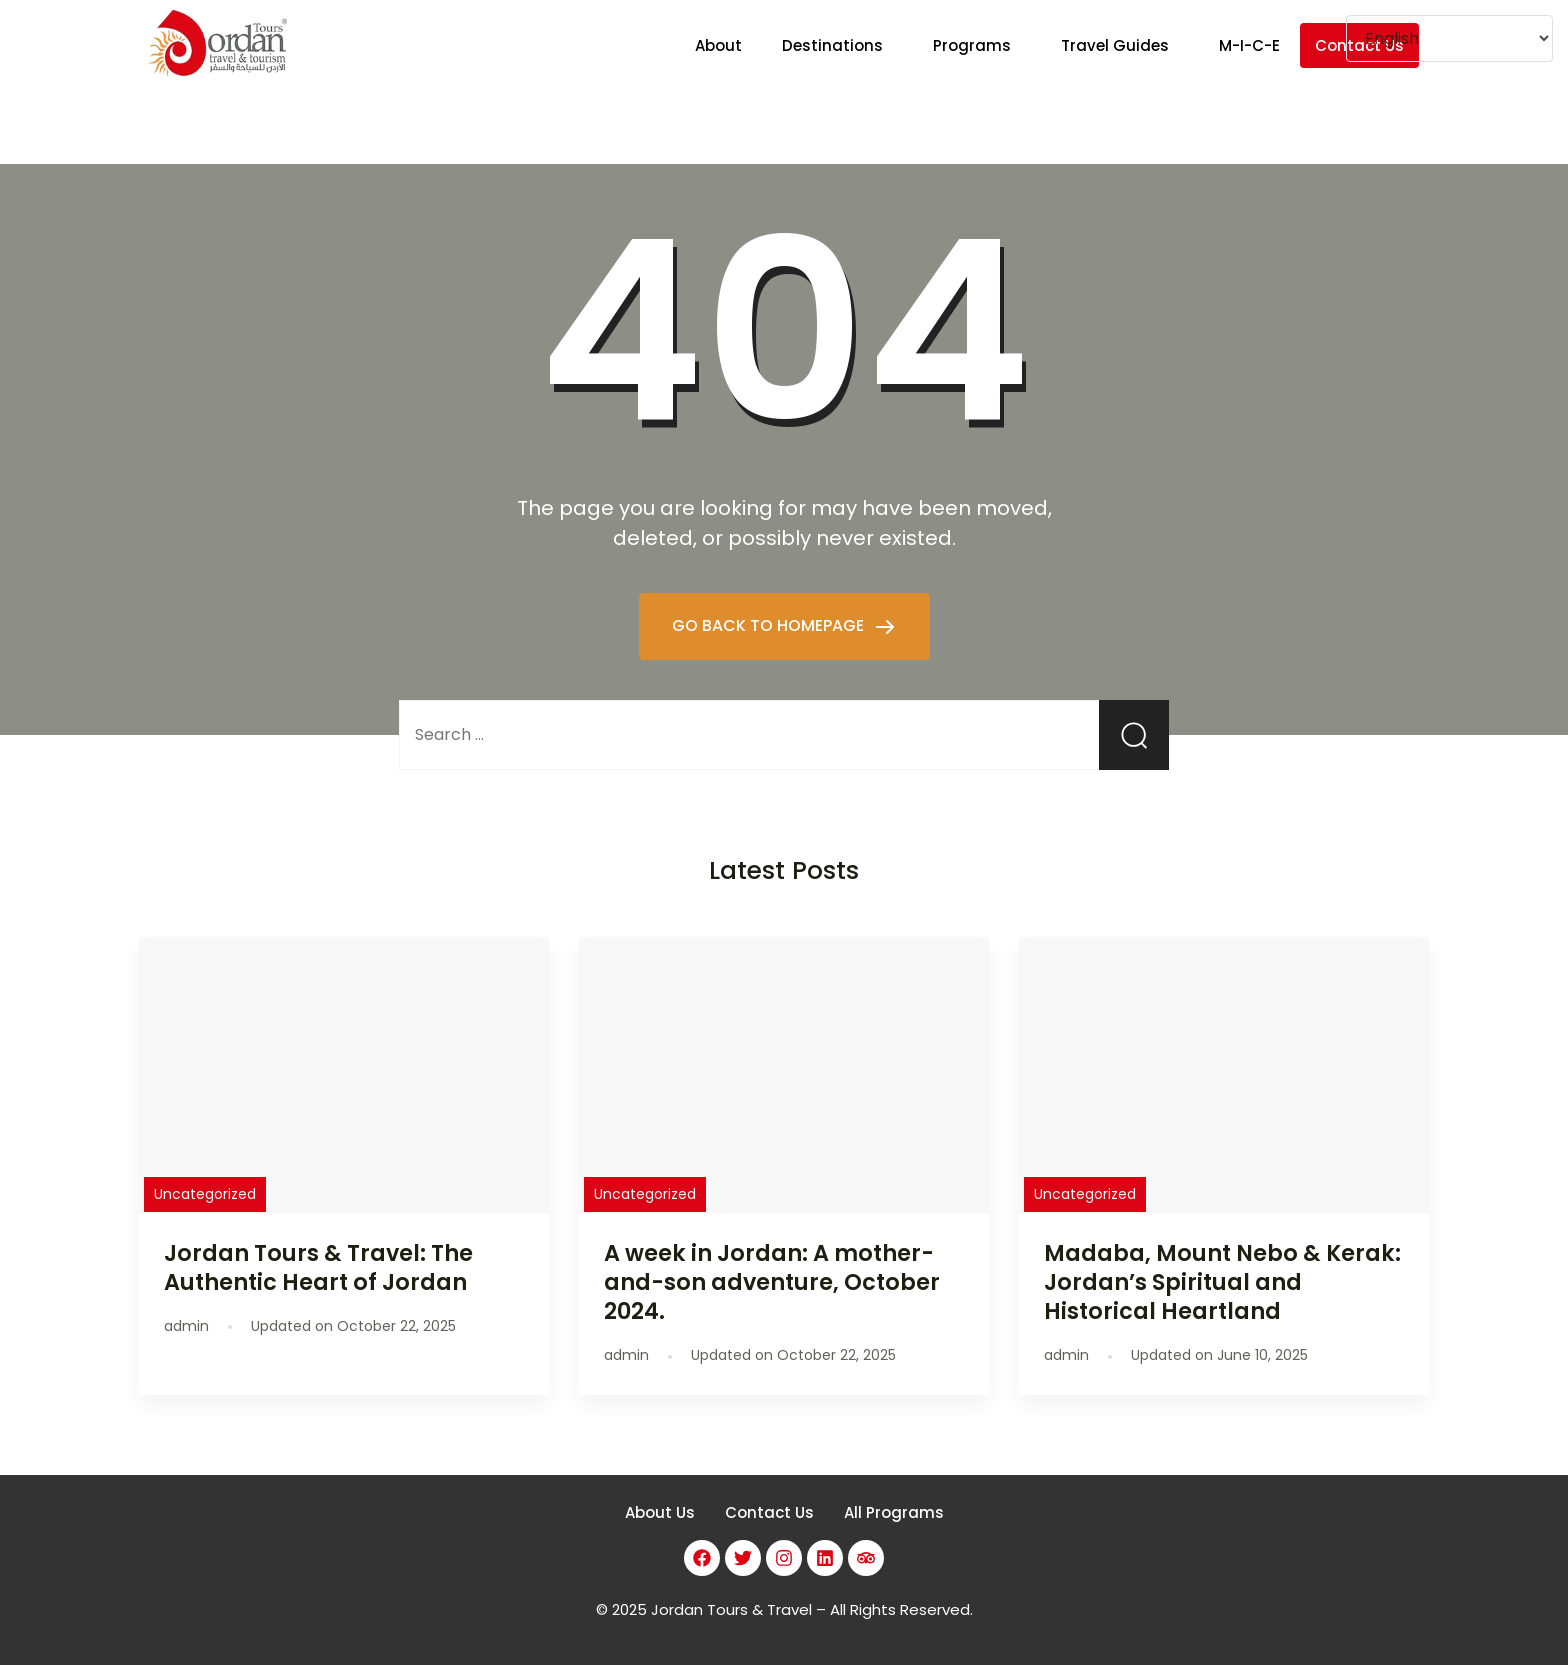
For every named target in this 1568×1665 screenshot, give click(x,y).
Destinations (832, 45)
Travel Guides (1115, 45)
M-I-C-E (1249, 45)
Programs (972, 45)
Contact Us (769, 1512)
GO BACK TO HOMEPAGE (770, 625)
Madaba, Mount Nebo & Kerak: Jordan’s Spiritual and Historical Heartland (1222, 1282)
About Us (660, 1512)
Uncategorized (205, 1194)
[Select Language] (1449, 38)
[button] (837, 45)
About (718, 45)
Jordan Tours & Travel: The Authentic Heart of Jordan (318, 1267)
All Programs (894, 1512)
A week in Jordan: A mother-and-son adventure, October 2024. (772, 1282)
